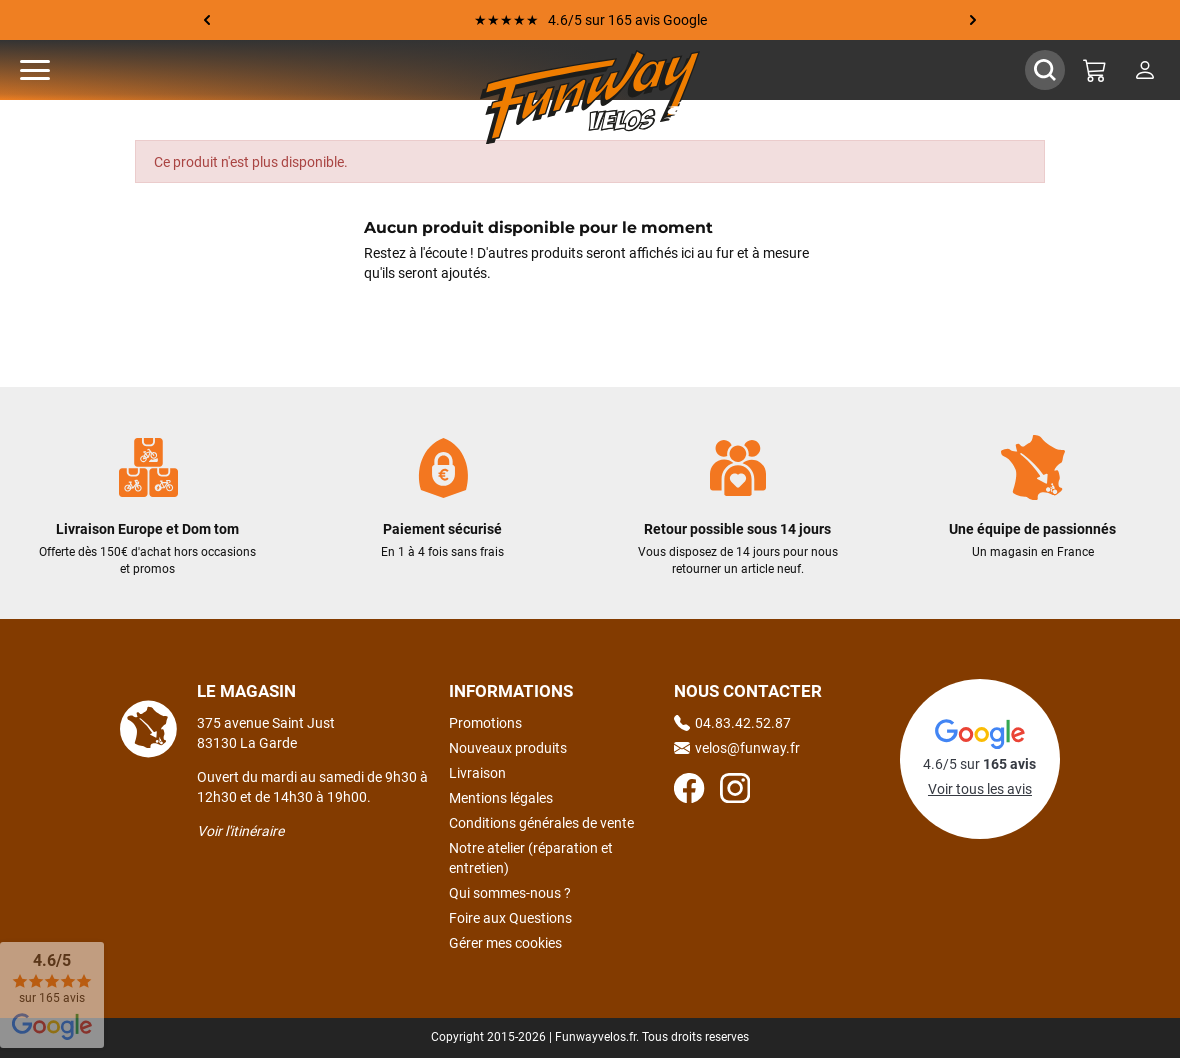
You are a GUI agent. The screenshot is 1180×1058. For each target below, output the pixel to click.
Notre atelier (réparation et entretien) (531, 858)
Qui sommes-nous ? (510, 893)
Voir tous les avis (980, 789)
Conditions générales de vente (541, 823)
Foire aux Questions (510, 918)
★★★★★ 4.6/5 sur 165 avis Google (590, 20)
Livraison (477, 773)
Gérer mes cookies (505, 943)
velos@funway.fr (737, 748)
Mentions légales (501, 798)
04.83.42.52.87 (732, 723)
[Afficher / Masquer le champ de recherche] (1045, 70)
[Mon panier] (1095, 70)
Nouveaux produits (508, 748)
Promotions (485, 723)
